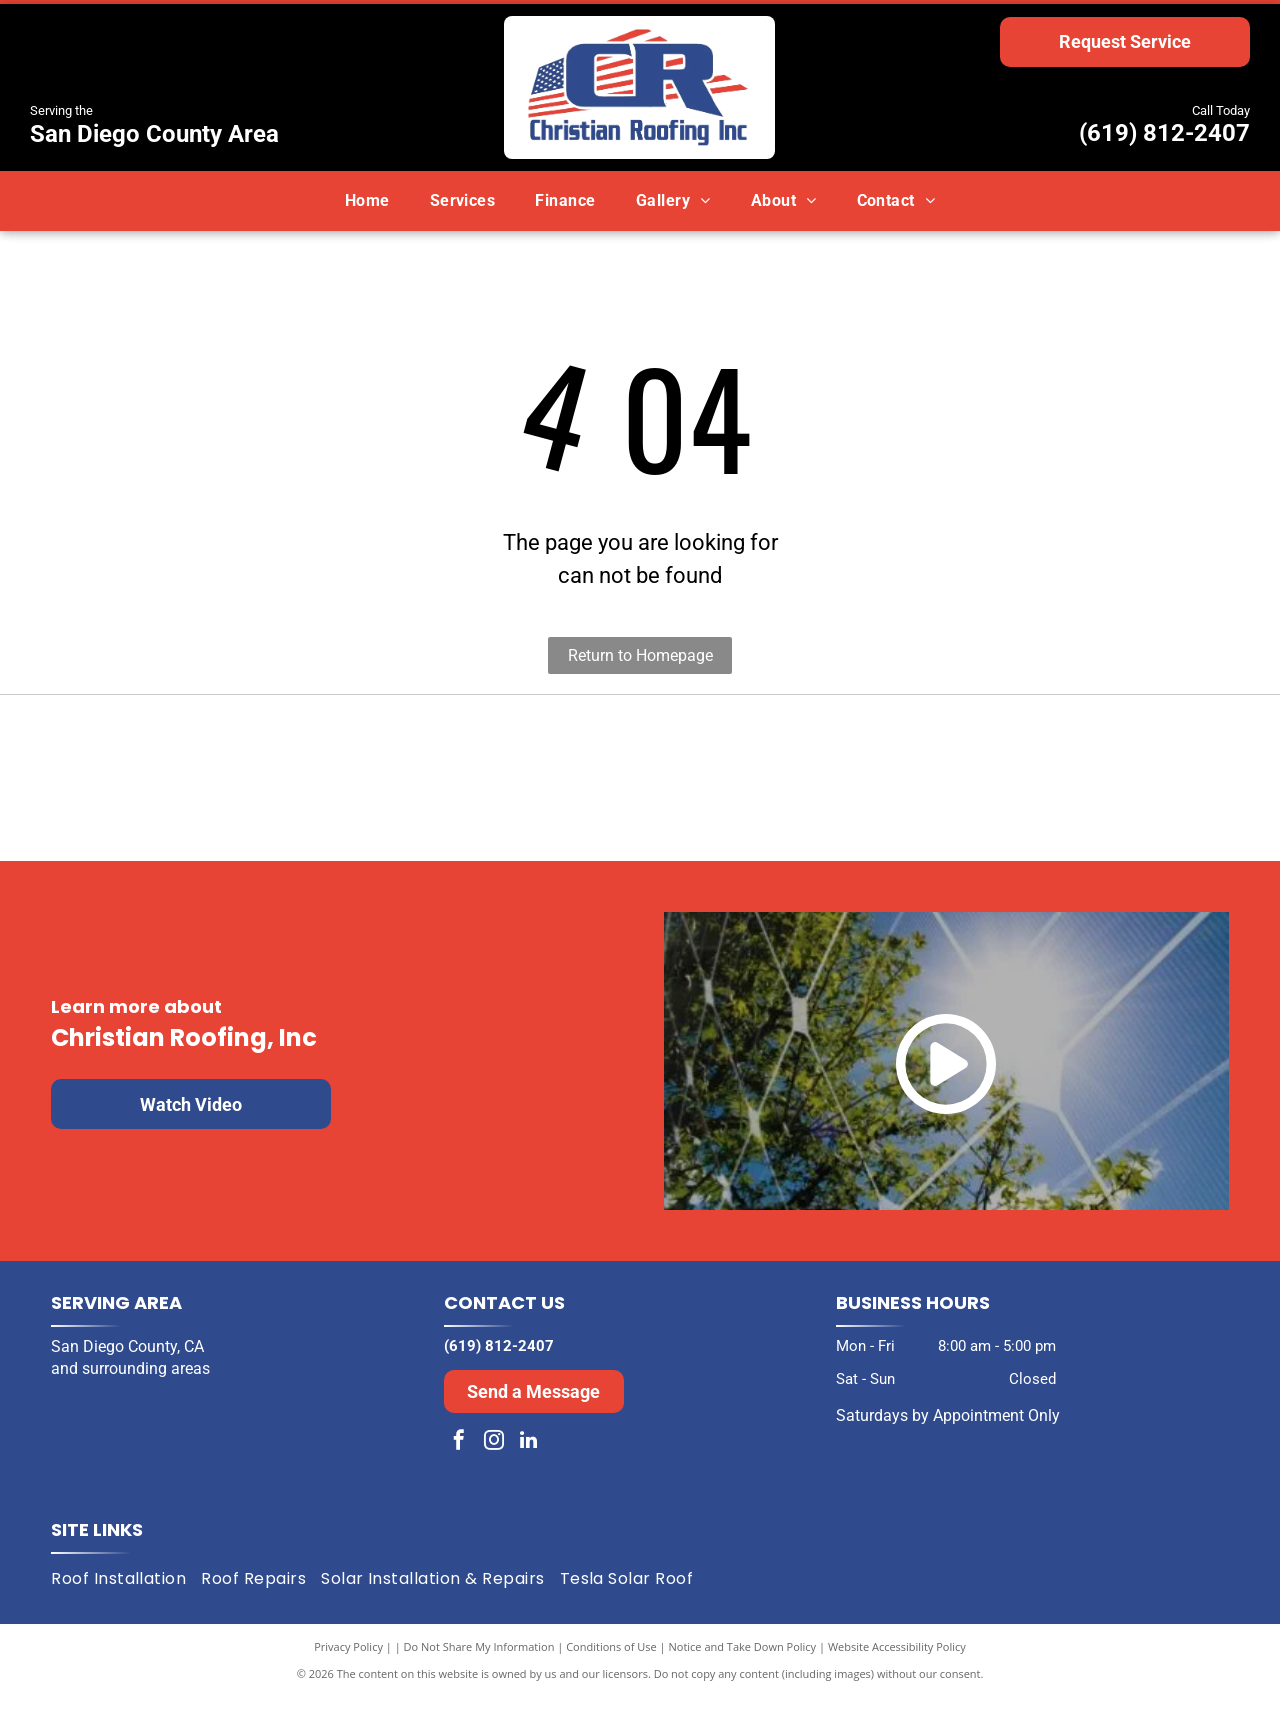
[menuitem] (367, 201)
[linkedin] (529, 1480)
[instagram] (494, 1480)
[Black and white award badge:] (345, 797)
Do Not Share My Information (479, 1684)
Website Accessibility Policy (897, 1684)
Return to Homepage (640, 655)
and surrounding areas (130, 1406)
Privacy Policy (348, 1684)
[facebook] (459, 1480)
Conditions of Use (611, 1684)
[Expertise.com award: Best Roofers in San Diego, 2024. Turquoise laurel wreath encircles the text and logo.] (934, 797)
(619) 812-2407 (1164, 133)
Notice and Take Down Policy (743, 1684)
